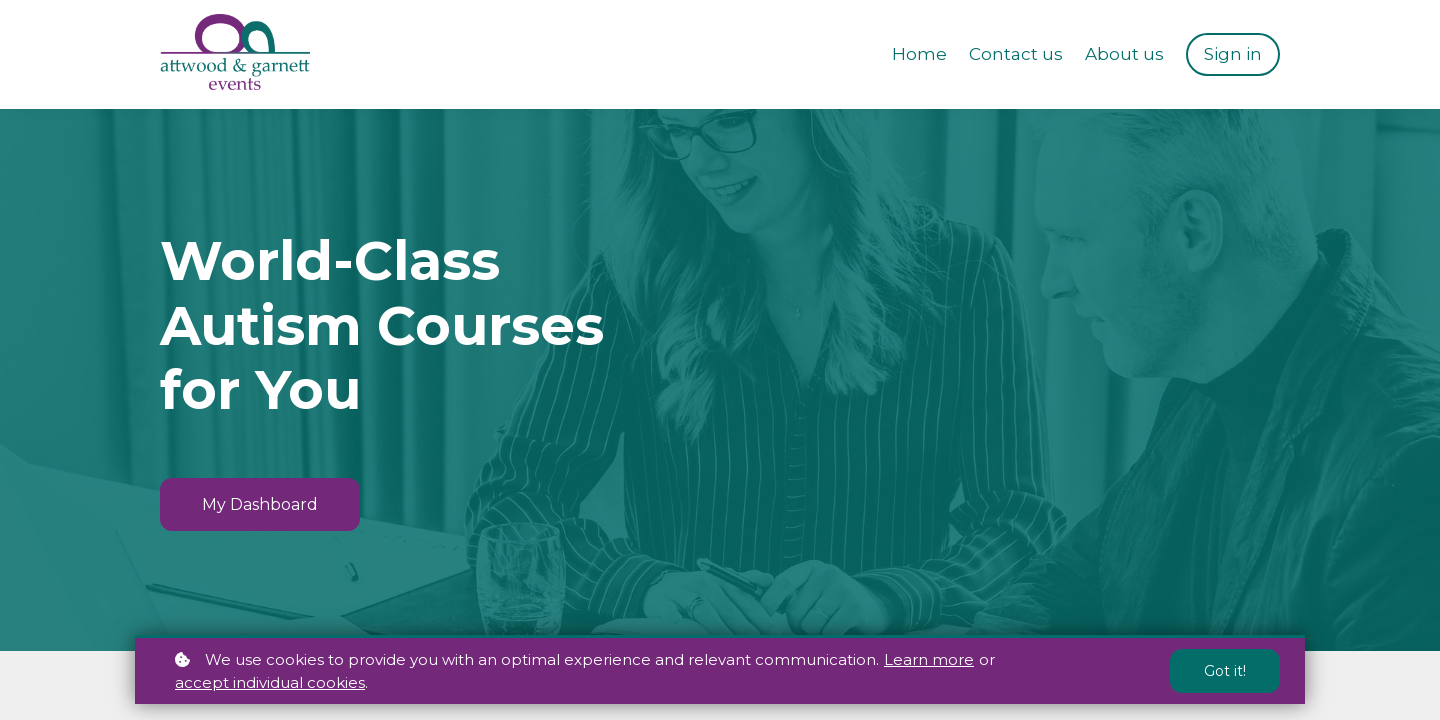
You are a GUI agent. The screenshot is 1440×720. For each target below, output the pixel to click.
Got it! (1225, 671)
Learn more (929, 659)
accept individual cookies (270, 682)
